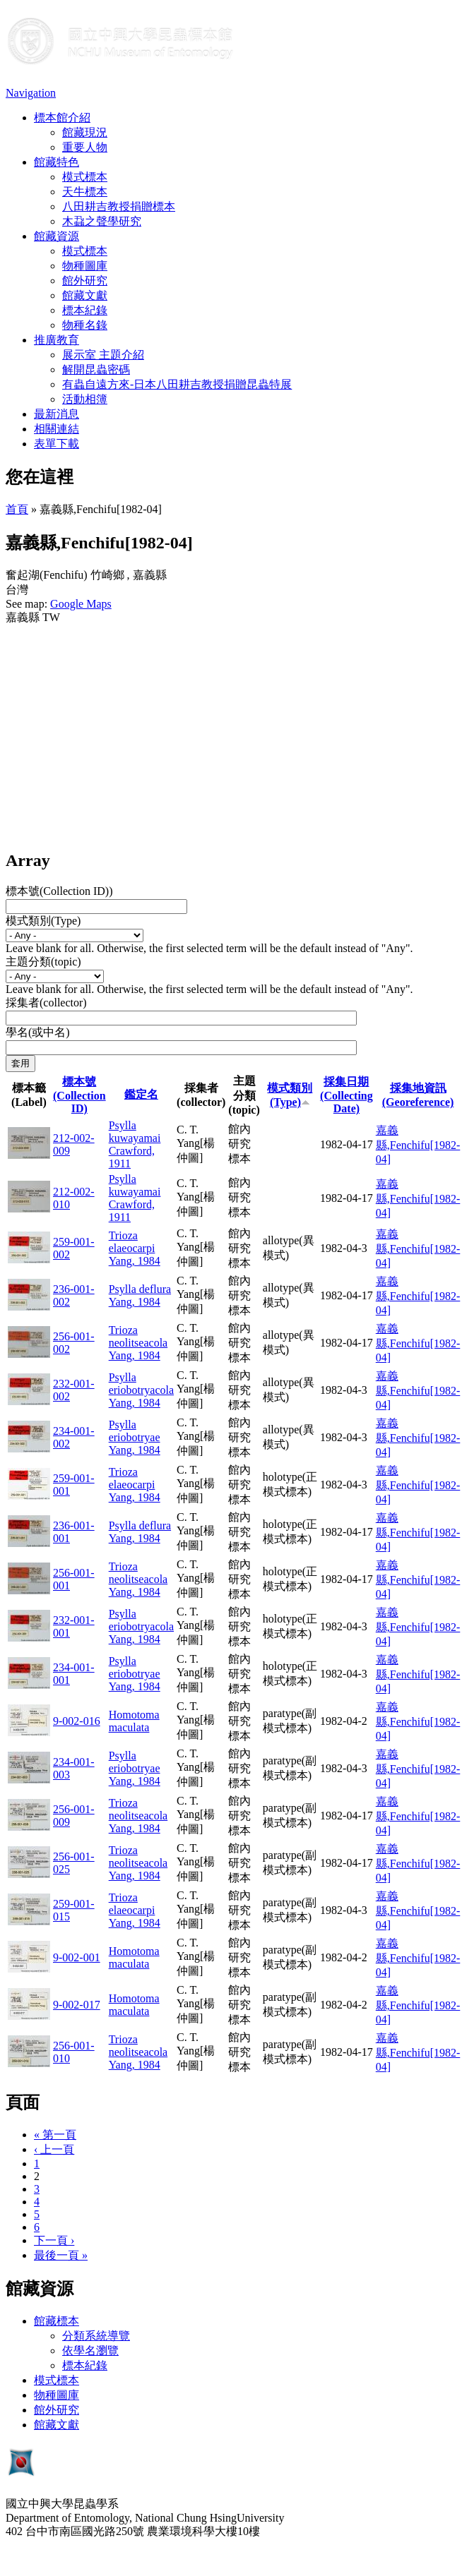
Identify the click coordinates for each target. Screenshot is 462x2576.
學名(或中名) (38, 1032)
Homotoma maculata (134, 1721)
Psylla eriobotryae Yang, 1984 (134, 1437)
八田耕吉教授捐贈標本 (118, 206)
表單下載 (56, 444)
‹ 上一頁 (54, 2149)
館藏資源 (56, 236)
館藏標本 (56, 2321)
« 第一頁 (55, 2135)
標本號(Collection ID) (79, 1095)
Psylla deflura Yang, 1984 (140, 1295)
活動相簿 (84, 399)
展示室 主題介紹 (103, 355)
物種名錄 (84, 325)
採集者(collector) (46, 1003)
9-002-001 (76, 1957)
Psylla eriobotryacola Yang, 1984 (141, 1390)
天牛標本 (84, 192)
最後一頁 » (61, 2255)
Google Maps (81, 604)
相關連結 (56, 429)
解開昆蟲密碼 (96, 369)
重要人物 (84, 147)
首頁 (17, 509)
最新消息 (56, 414)
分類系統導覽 (96, 2336)
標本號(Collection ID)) (59, 891)
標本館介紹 (62, 118)
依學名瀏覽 (90, 2351)
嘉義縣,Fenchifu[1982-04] (418, 1144)
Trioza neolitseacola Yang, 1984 (138, 1342)
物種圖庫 (84, 266)
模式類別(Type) (43, 921)
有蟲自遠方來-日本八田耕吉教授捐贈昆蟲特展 (177, 384)
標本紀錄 (84, 310)
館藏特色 (56, 162)
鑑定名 (141, 1094)
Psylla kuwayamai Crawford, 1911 (135, 1144)
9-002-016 (76, 1721)
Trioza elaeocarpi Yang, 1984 (134, 1248)
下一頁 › (54, 2240)
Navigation (31, 93)
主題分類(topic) (43, 962)
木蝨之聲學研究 (101, 221)
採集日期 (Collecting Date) (346, 1095)
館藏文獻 (84, 295)
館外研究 (84, 281)
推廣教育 (56, 340)
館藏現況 (84, 132)
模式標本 (84, 177)
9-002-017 (76, 2005)
